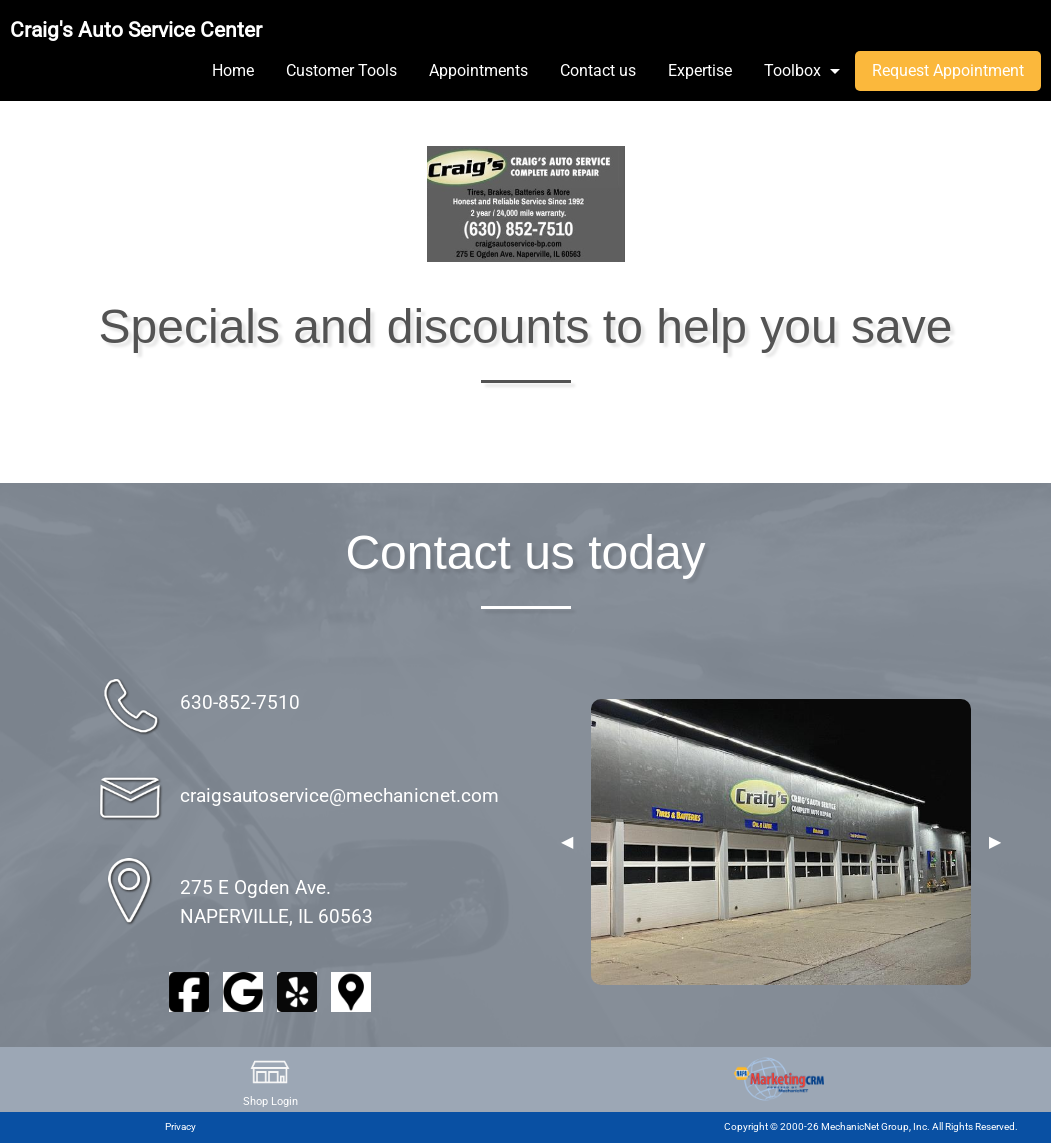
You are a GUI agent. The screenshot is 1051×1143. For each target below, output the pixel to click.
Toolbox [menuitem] (792, 70)
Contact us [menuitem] (598, 70)
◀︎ (567, 842)
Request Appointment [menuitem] (948, 70)
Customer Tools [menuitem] (341, 70)
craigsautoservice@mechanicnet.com (339, 795)
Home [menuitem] (233, 70)
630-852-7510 (240, 702)
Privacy (180, 1126)
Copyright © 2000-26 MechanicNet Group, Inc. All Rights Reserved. (871, 1126)
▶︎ (995, 842)
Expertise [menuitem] (700, 70)
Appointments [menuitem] (478, 70)
